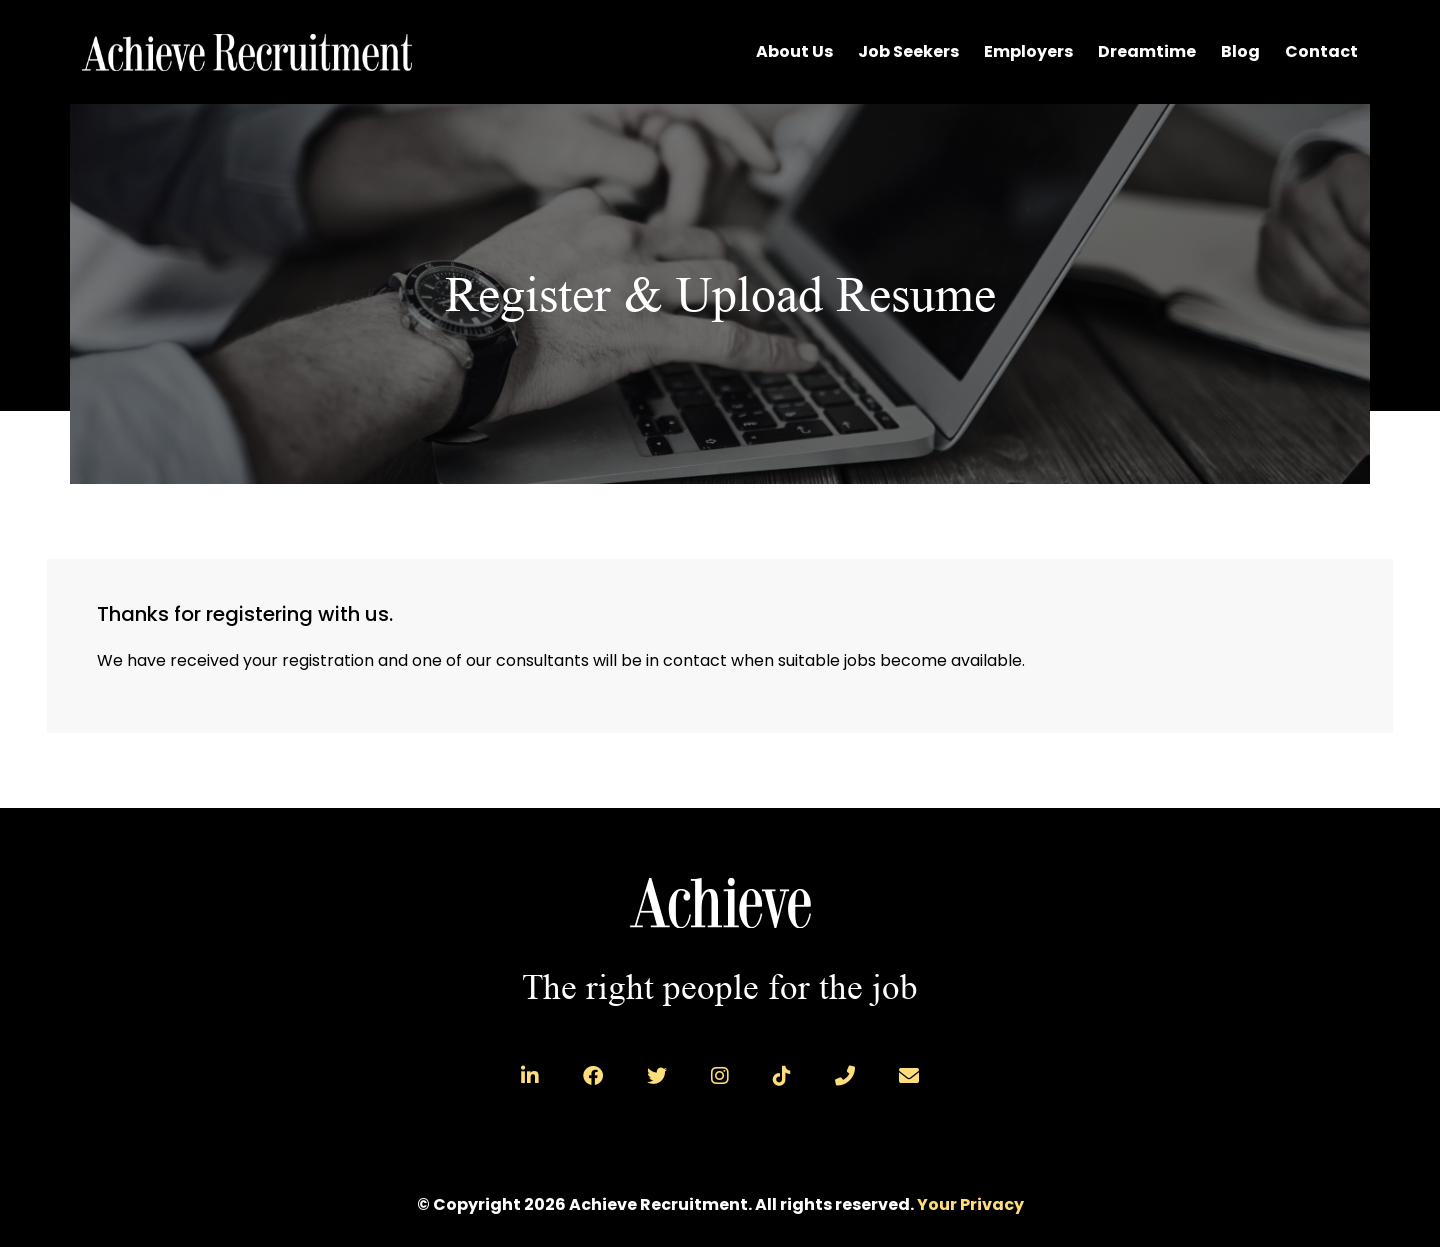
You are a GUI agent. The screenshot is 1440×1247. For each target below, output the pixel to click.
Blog (1240, 51)
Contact (1321, 51)
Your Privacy (970, 1204)
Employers (1028, 51)
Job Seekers (908, 51)
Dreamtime (1147, 51)
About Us (794, 51)
